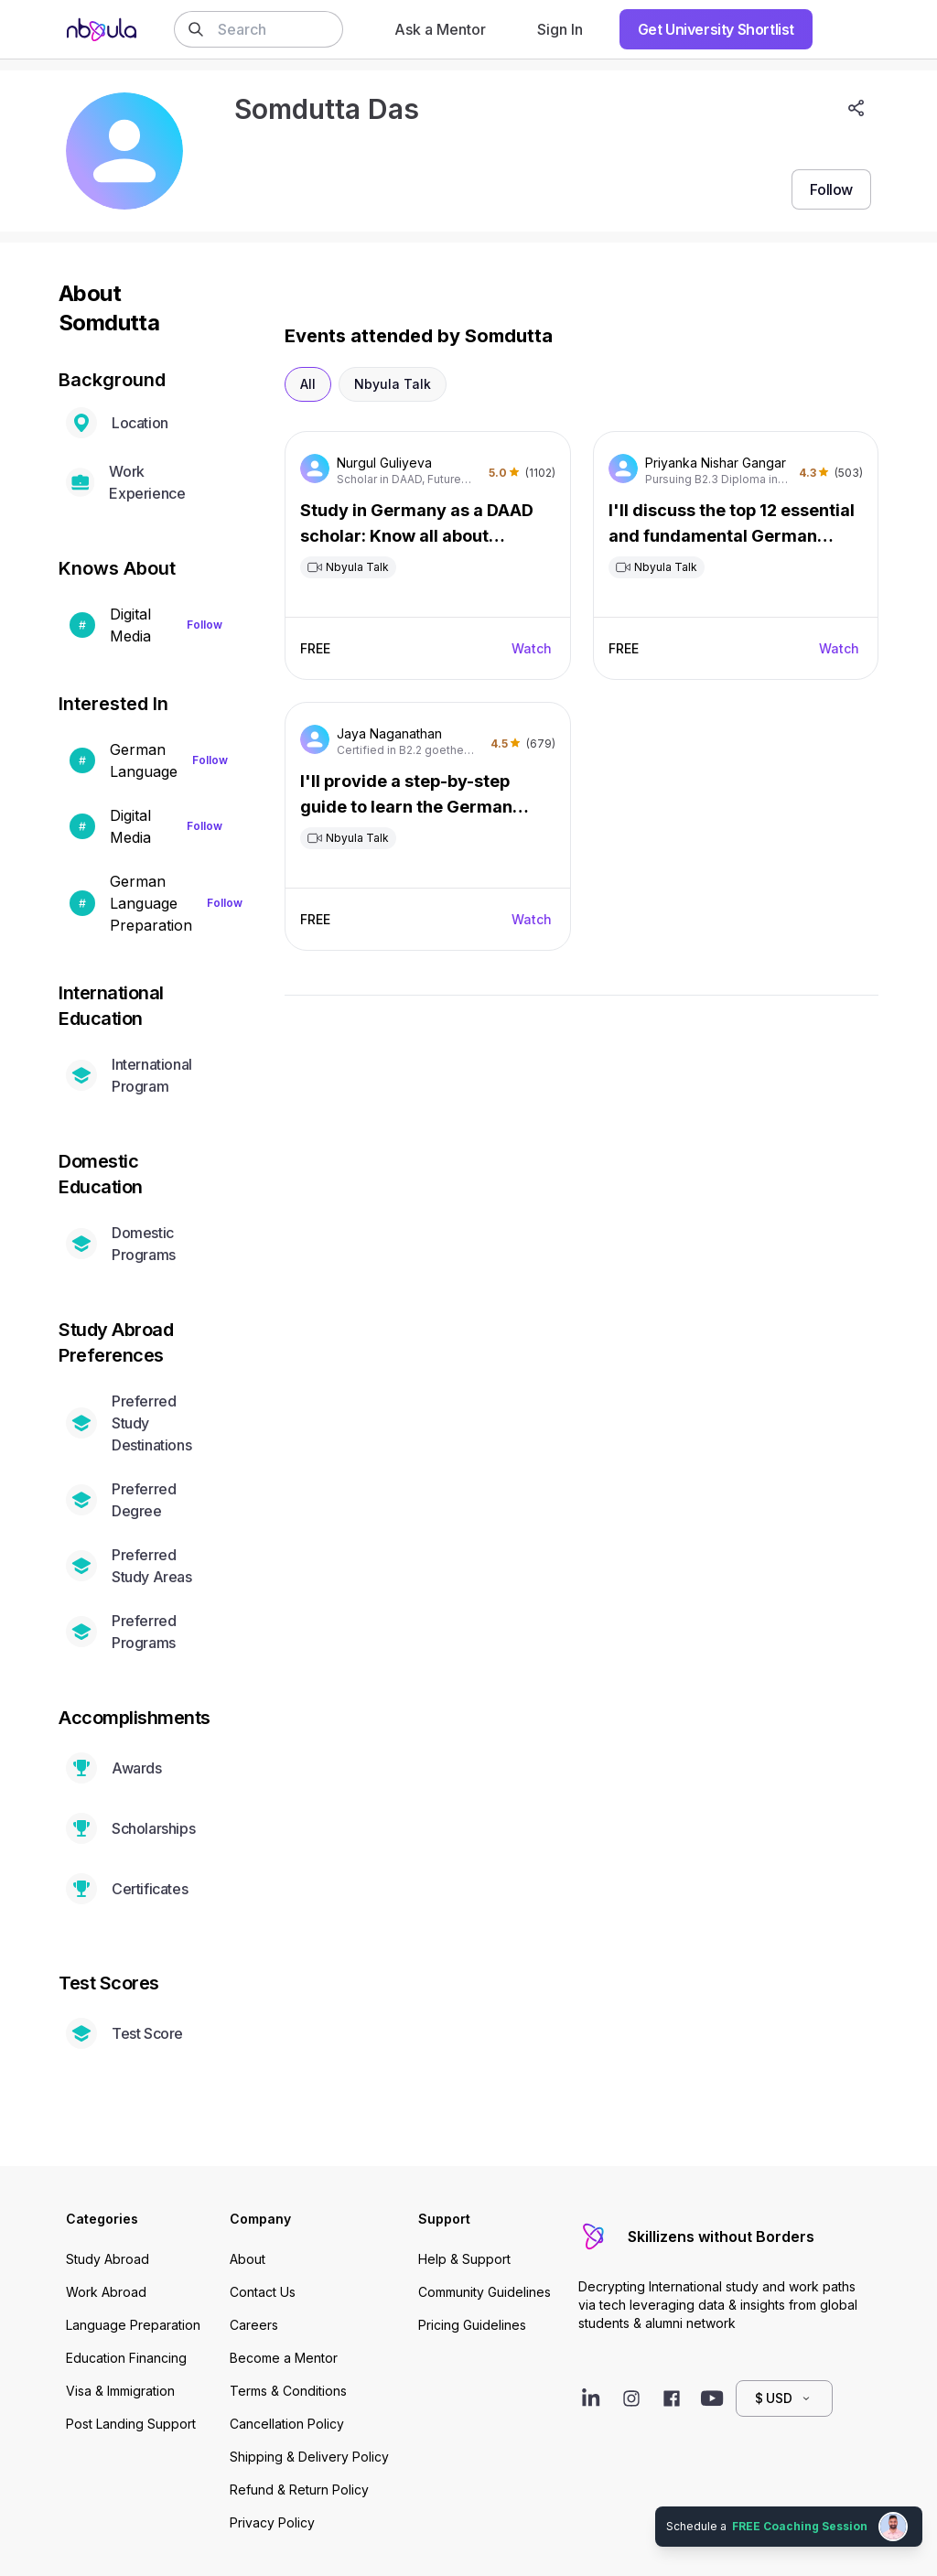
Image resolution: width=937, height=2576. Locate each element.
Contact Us (263, 2292)
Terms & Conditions (288, 2390)
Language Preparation (133, 2325)
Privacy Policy (272, 2522)
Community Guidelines (484, 2292)
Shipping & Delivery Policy (309, 2456)
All (308, 384)
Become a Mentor (284, 2358)
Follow (204, 624)
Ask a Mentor (440, 29)
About (247, 2259)
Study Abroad (107, 2259)
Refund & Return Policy (299, 2489)
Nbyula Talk (392, 384)
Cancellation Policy (287, 2423)
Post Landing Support (131, 2423)
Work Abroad (106, 2292)
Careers (254, 2325)
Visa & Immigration (120, 2390)
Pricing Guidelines (472, 2325)
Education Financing (126, 2358)
